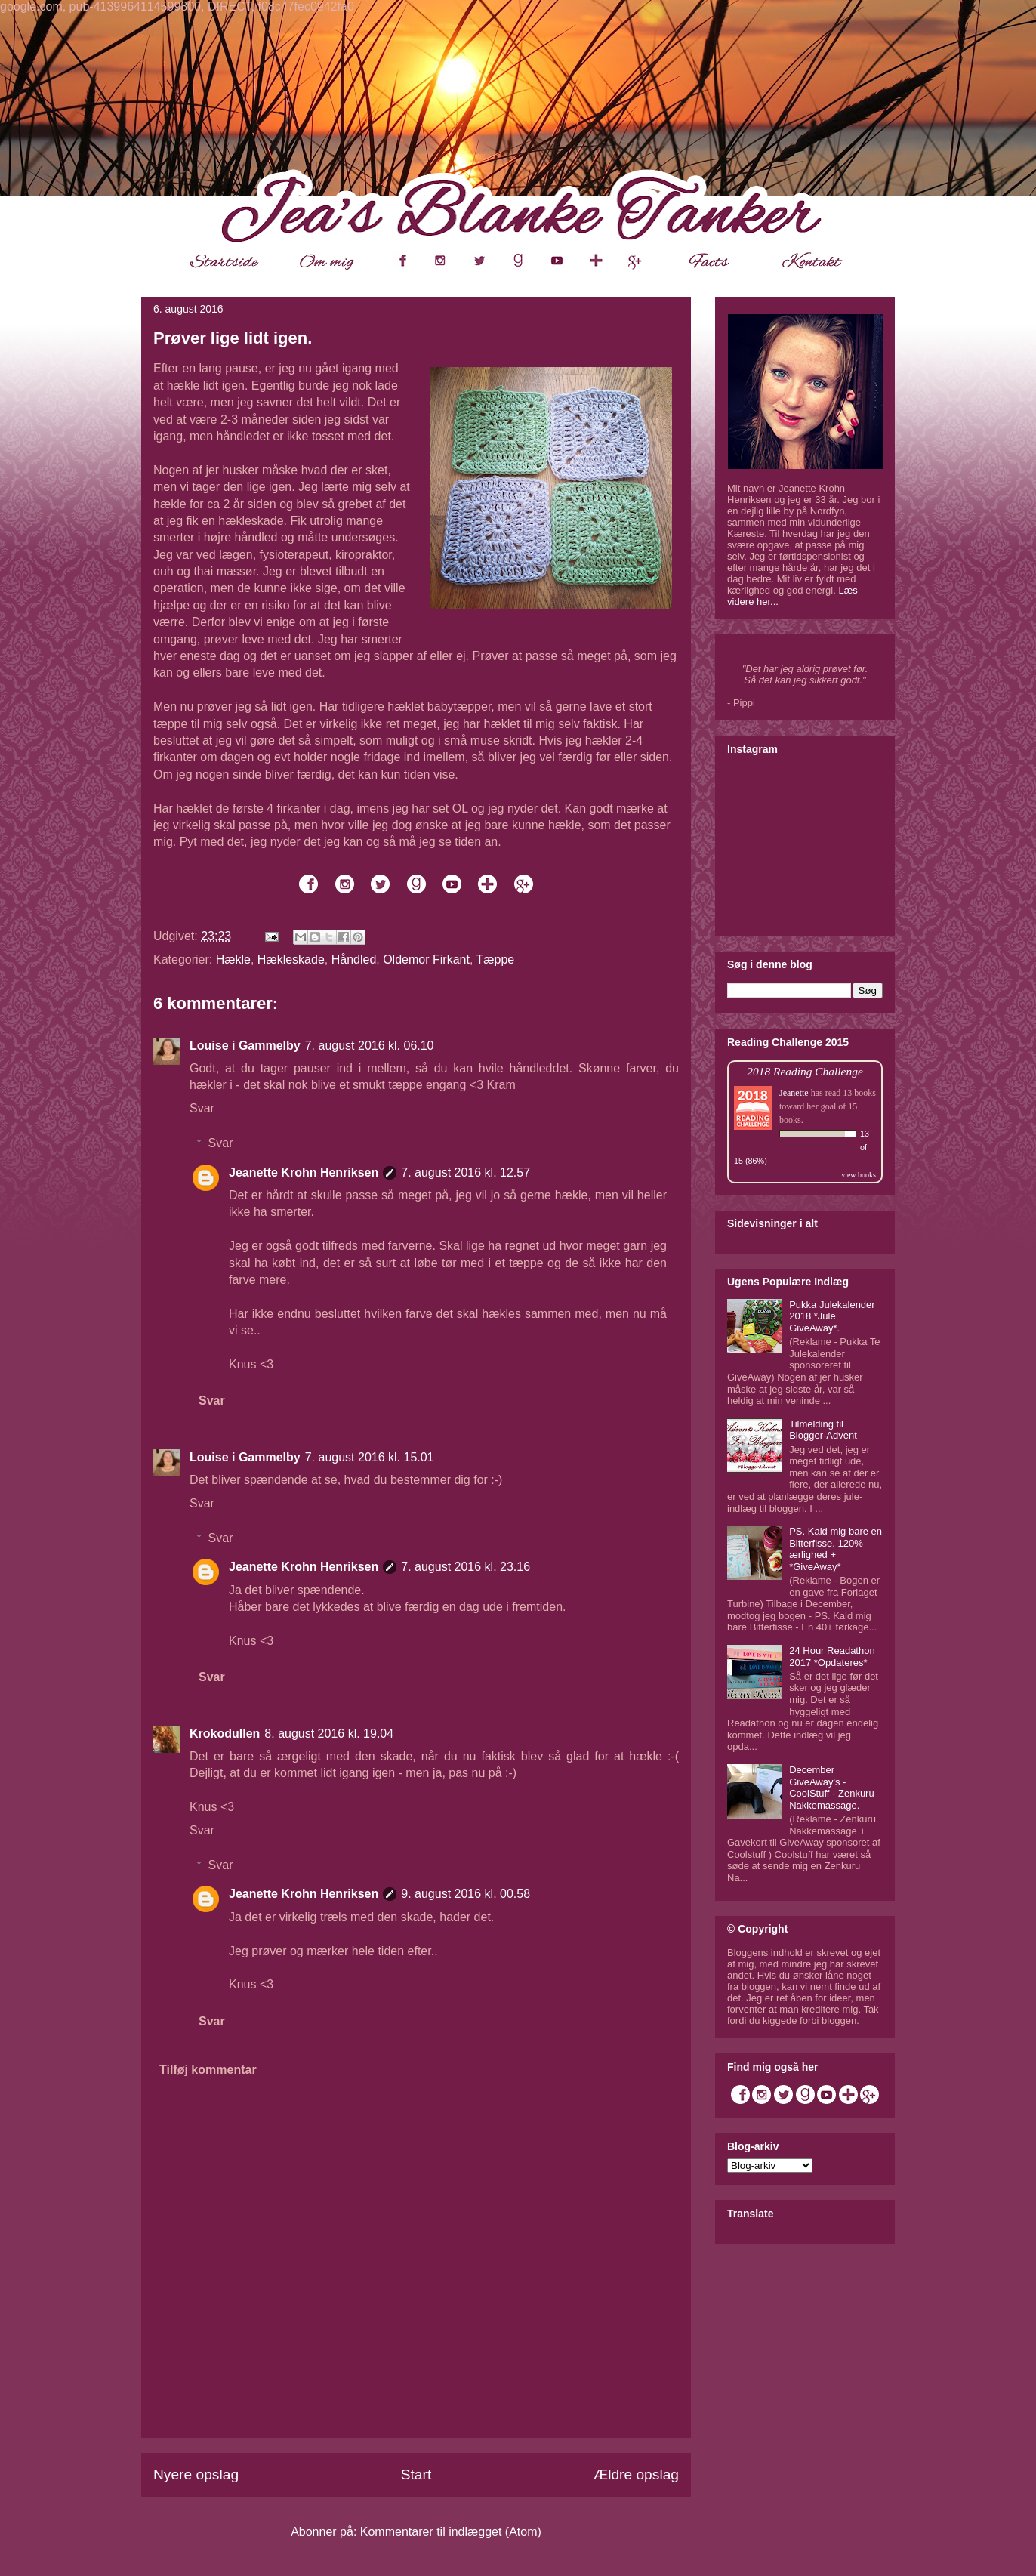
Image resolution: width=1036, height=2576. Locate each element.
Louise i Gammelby (245, 1045)
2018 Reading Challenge (805, 1071)
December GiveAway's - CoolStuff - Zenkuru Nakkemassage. (831, 1787)
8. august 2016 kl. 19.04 (328, 1733)
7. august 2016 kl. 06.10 (369, 1045)
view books (858, 1175)
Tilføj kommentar (208, 2069)
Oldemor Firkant (426, 959)
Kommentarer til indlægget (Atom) (450, 2531)
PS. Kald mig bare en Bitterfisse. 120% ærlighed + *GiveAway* (835, 1549)
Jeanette (794, 1092)
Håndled (354, 959)
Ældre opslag (636, 2474)
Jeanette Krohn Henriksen (303, 1172)
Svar (202, 1108)
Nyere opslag (196, 2474)
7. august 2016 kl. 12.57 (465, 1172)
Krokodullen (225, 1733)
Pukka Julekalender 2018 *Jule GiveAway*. (831, 1316)
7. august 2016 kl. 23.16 (465, 1566)
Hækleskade (291, 959)
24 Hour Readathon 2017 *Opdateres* (831, 1656)
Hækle (233, 959)
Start (416, 2474)
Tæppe (495, 959)
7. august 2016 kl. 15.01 (369, 1457)
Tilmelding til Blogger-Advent (823, 1430)
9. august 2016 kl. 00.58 (465, 1893)
